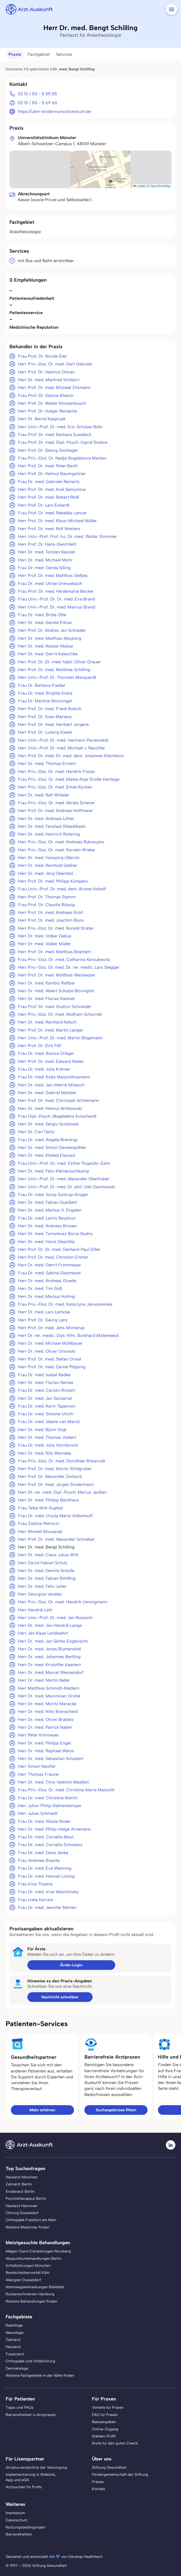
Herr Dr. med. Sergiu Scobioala (48, 1124)
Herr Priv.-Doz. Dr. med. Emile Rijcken (55, 787)
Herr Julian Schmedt (38, 1813)
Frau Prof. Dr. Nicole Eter (42, 356)
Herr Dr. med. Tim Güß (40, 1288)
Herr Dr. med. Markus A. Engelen (50, 1210)
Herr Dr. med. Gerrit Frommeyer (49, 1265)
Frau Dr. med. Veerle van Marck (49, 1421)
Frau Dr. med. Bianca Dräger (46, 1053)
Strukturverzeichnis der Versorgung (36, 2467)
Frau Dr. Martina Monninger (45, 701)
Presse (98, 2482)
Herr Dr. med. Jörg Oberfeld (45, 873)
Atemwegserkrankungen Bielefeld (35, 2287)
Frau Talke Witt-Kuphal (40, 1508)
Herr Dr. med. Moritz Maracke (47, 1703)
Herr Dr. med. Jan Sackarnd (45, 1398)
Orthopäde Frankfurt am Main (31, 2220)
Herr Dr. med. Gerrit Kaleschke (48, 653)
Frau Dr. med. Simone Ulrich (45, 1413)
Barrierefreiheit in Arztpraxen (31, 2414)
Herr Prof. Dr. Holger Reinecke (47, 411)
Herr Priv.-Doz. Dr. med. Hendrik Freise (56, 771)
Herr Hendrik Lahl (35, 1609)
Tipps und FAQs (19, 2407)
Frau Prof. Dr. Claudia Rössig (46, 904)
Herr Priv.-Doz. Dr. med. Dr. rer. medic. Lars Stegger (68, 967)
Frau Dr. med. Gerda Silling (44, 567)
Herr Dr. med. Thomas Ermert (47, 763)
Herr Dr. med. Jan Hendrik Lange (50, 1625)
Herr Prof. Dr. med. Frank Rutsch (49, 708)
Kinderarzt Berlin (20, 2191)
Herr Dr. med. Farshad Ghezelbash (51, 826)
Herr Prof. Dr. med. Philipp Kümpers (53, 881)
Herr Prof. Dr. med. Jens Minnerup (51, 1327)
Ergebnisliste (37, 69)
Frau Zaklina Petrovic (38, 1523)
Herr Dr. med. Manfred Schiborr (49, 379)
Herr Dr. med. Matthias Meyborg (49, 638)
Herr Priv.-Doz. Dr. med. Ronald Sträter (56, 928)
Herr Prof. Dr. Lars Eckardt (44, 505)
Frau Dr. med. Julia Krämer (44, 1069)
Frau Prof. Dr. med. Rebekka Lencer (52, 513)
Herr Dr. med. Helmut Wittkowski (50, 1108)
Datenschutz (17, 2520)
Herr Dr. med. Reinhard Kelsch (47, 1022)
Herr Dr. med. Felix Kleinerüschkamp (53, 1171)
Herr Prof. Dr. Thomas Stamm (47, 897)
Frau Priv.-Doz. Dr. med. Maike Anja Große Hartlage (68, 779)
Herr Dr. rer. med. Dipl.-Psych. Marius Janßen (62, 1492)
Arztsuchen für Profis (24, 2487)
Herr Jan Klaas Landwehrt (43, 1633)
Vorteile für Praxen (108, 2407)
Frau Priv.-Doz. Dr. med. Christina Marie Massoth (66, 1789)
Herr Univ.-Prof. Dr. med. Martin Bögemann (60, 1037)
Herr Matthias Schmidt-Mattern (48, 1688)
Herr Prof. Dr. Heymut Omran (46, 372)
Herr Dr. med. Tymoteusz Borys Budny (55, 1233)
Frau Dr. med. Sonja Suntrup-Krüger (53, 1194)
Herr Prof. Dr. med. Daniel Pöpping (52, 1366)
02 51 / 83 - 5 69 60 (37, 102)
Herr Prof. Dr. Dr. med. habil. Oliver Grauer (59, 661)
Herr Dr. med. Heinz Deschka (46, 1241)
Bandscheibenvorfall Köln (27, 2272)
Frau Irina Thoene (35, 1884)
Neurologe (15, 2332)
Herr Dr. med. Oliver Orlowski (47, 1351)
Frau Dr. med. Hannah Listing (46, 1876)
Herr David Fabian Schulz (42, 1562)
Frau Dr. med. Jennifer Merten (47, 1907)
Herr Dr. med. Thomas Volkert (47, 1437)
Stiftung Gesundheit (109, 2467)
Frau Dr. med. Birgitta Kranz (45, 693)
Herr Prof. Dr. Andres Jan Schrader (52, 630)
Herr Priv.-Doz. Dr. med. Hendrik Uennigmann (62, 1601)
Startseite (14, 69)
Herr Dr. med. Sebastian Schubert (50, 1758)
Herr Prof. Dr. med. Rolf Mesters (49, 528)
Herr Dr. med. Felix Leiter (42, 1586)
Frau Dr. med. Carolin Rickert (46, 1390)
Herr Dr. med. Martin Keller (44, 1680)
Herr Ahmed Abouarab (40, 1531)
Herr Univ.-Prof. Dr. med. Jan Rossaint (55, 1617)
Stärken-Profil (104, 2436)
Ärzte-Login (71, 1965)
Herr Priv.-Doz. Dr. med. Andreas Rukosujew (61, 841)
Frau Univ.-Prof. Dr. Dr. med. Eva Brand (56, 599)
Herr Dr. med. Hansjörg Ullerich (48, 857)
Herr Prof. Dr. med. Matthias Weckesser (56, 975)
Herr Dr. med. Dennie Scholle (46, 1570)
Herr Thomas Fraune (38, 1774)
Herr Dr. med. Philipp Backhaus (48, 1500)
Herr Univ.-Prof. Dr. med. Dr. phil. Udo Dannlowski (66, 1186)
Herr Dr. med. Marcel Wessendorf (51, 1672)
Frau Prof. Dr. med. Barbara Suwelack (54, 434)
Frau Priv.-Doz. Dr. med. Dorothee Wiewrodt (61, 1461)
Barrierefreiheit (19, 2534)
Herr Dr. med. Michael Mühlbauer (50, 1343)
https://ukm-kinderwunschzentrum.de (54, 111)
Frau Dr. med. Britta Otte (42, 614)
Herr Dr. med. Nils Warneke (44, 1453)
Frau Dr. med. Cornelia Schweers (50, 1844)
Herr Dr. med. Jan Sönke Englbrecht (53, 1641)
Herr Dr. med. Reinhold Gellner (48, 865)
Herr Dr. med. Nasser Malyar (46, 646)
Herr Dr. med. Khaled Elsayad (46, 1155)
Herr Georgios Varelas (40, 1594)
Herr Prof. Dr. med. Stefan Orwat (49, 1359)
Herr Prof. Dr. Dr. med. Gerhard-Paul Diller (59, 1249)
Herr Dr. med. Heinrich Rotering (49, 834)
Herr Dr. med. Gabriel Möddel (47, 1092)
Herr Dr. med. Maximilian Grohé (49, 1696)
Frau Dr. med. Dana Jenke (43, 1852)
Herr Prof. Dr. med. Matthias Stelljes (53, 575)
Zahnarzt (13, 2339)
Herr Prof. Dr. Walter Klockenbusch (52, 403)
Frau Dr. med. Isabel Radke (44, 1374)
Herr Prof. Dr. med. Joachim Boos (51, 920)
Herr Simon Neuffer (37, 1766)
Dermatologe (17, 2368)
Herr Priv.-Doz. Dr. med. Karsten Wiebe (56, 849)
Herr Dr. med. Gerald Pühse (45, 622)
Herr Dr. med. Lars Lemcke (44, 1312)
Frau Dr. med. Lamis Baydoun (47, 1218)
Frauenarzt (15, 2354)
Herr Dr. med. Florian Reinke (45, 1382)
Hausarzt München (22, 2177)
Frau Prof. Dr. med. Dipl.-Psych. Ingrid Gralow (62, 442)
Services (64, 54)
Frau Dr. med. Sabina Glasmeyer (49, 1273)
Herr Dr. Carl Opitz (36, 1131)
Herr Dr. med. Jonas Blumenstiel (49, 1649)
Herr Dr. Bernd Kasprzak (42, 418)
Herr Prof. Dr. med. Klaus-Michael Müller (57, 520)
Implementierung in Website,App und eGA (31, 2477)
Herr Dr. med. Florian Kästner (46, 998)
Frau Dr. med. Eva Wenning (44, 1868)
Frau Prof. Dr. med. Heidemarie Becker (56, 591)
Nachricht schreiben (59, 1997)
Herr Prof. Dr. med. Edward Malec (51, 1061)
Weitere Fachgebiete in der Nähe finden (40, 2375)
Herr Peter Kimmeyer (38, 1735)
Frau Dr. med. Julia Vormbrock (48, 1445)
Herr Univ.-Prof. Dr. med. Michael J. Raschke (61, 748)
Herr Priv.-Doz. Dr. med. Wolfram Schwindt (60, 1014)
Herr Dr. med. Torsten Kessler (46, 552)
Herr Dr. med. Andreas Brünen (47, 1225)
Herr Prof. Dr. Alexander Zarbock (50, 1476)
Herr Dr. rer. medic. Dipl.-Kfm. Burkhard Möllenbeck (68, 1335)
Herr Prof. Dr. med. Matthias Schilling (54, 669)
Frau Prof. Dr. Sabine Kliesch (46, 395)
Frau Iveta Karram (35, 1899)
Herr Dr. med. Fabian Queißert (47, 1202)
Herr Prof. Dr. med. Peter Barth (48, 465)
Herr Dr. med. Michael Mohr (45, 560)
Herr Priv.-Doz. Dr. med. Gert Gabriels (55, 364)
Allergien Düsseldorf (23, 2280)
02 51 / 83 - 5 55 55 (37, 93)
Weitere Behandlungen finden (31, 2301)
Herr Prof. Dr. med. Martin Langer (50, 1030)
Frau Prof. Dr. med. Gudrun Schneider (54, 1006)
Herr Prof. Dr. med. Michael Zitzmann (54, 387)
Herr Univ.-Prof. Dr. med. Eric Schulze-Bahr (60, 426)
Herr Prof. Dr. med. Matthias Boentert (54, 951)
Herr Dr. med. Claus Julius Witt (48, 1554)
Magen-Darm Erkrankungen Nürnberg (38, 2251)
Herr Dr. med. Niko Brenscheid (48, 1711)
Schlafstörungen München (28, 2265)
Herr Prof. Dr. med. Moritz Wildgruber (55, 1468)
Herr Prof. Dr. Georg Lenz (43, 1320)
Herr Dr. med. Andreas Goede (47, 1280)
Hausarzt (13, 2346)
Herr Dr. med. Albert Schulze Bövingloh (56, 990)
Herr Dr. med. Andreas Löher (46, 818)
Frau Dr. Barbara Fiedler (42, 685)
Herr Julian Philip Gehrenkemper (50, 1805)
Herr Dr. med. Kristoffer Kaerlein (49, 1664)
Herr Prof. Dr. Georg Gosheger (48, 450)
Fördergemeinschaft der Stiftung (120, 2474)
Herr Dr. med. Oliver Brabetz (46, 1719)
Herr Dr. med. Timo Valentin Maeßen (53, 1782)
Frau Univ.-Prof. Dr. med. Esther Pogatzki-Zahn (64, 1163)
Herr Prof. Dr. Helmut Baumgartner (52, 473)
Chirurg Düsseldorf (22, 2213)
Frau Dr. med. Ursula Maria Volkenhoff (55, 1515)
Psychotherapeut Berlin (26, 2198)
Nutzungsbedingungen (25, 2527)
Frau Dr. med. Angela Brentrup (48, 1139)
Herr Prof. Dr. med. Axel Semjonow (52, 489)
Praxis (14, 54)
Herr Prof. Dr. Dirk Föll (39, 1045)
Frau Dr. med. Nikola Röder (44, 1821)
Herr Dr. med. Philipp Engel (44, 1743)
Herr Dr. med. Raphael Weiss (46, 1750)
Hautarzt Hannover (21, 2206)
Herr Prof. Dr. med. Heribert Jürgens (53, 724)
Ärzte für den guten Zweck (115, 2443)
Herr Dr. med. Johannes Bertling (49, 1656)
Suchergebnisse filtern (116, 2110)
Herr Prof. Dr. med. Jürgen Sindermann (56, 1484)
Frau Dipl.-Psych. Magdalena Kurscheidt (57, 1116)
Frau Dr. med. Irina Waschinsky (48, 1891)
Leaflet (139, 186)
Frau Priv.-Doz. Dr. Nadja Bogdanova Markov (62, 458)
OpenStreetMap (160, 186)
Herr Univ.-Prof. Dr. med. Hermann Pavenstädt (63, 740)
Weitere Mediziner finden (27, 2227)
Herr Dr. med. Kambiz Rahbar (46, 983)
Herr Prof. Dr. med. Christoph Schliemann (58, 1100)
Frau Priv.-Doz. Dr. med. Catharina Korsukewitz (64, 959)
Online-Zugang (105, 2429)
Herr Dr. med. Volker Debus (44, 936)
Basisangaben (104, 2422)
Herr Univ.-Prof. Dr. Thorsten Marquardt (57, 677)
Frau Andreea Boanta (39, 1860)
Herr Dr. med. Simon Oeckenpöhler (52, 1147)
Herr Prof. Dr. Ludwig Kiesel (45, 732)
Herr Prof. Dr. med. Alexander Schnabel (56, 1539)
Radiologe (14, 2325)
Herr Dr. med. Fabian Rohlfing (47, 1578)
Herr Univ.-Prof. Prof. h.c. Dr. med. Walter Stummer (67, 536)
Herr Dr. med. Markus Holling (46, 1296)
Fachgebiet (38, 54)
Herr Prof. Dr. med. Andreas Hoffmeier (55, 810)
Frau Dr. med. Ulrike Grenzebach (50, 583)
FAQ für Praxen (105, 2414)
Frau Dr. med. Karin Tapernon (46, 1406)
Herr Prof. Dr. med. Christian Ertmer (53, 1257)
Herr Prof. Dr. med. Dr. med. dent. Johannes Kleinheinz (71, 755)
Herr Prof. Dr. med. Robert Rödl (48, 497)
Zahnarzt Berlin (19, 2184)
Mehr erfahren (42, 2110)
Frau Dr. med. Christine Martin (48, 1797)
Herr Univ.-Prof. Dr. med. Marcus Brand (56, 607)
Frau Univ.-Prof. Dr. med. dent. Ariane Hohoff (62, 889)
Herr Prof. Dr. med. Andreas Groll (50, 912)
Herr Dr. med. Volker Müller (44, 943)
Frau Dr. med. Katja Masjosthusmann (54, 1077)
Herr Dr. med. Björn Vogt (42, 1429)
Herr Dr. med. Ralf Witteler (44, 795)
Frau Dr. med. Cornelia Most (46, 1837)
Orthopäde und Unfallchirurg (30, 2361)
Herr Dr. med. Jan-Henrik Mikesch (51, 1085)
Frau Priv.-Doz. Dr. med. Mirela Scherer (56, 802)
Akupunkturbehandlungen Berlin (34, 2258)
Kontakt (98, 2489)
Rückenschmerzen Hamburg (30, 2294)
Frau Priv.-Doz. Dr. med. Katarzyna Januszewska (65, 1304)
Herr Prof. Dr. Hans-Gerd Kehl (47, 544)
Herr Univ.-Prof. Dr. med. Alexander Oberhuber (64, 1178)
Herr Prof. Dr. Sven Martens (45, 716)
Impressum (15, 2513)
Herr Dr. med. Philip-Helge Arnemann (54, 1829)
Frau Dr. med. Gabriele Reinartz (49, 481)
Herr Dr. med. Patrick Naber (45, 1727)
